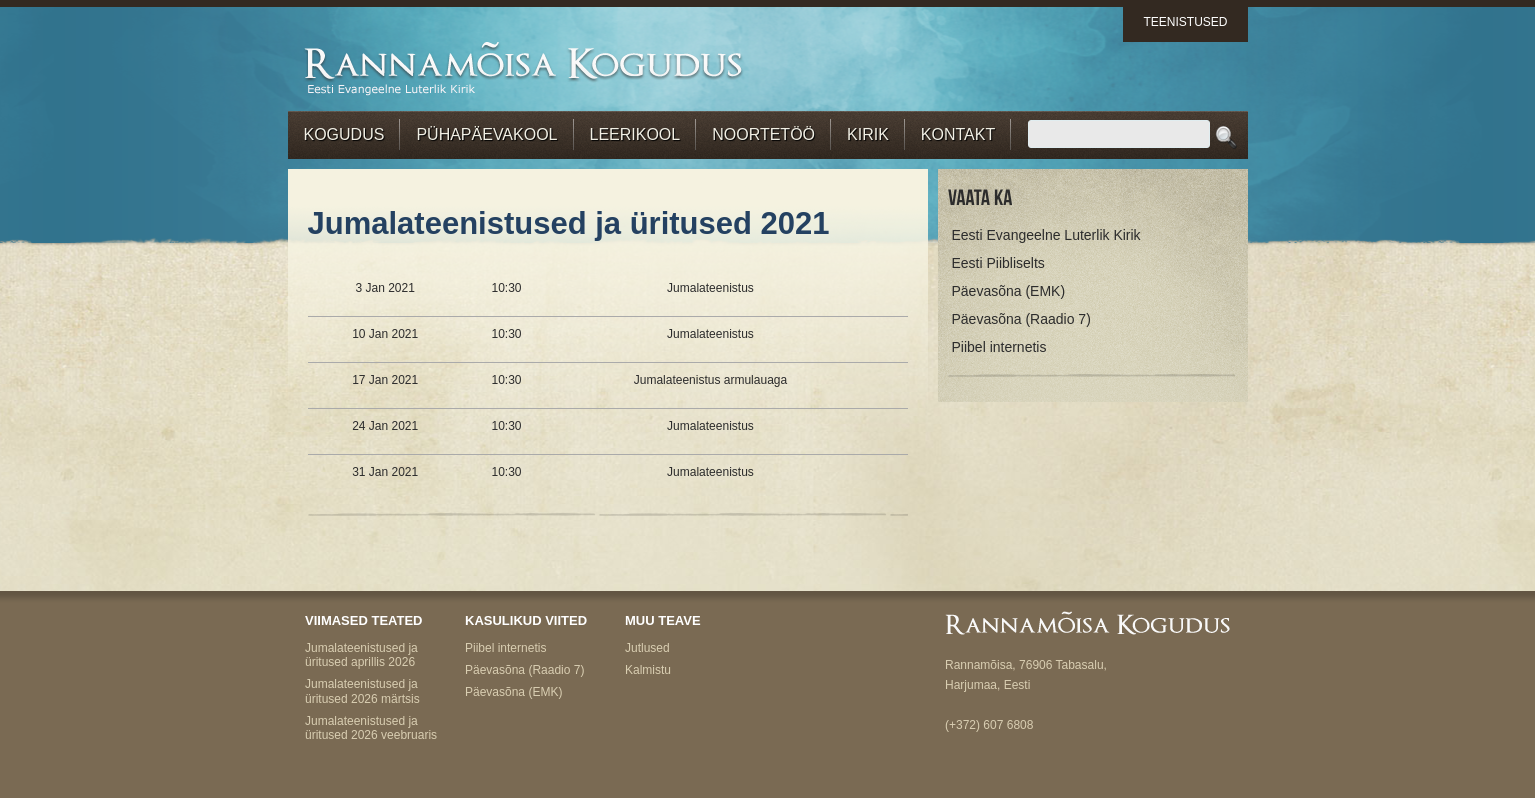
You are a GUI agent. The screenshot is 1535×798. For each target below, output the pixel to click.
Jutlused (647, 648)
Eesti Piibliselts (998, 263)
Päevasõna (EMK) (1009, 291)
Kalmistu (648, 670)
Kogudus (344, 134)
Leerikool (635, 134)
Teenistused (1185, 22)
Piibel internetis (999, 347)
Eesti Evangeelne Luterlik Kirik (1046, 235)
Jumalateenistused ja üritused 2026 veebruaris (371, 728)
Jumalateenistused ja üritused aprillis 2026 (361, 655)
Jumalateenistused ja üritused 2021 (569, 223)
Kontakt (958, 134)
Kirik (868, 134)
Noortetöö (763, 134)
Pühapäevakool (486, 134)
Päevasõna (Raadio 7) (1021, 319)
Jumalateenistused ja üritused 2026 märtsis (362, 691)
